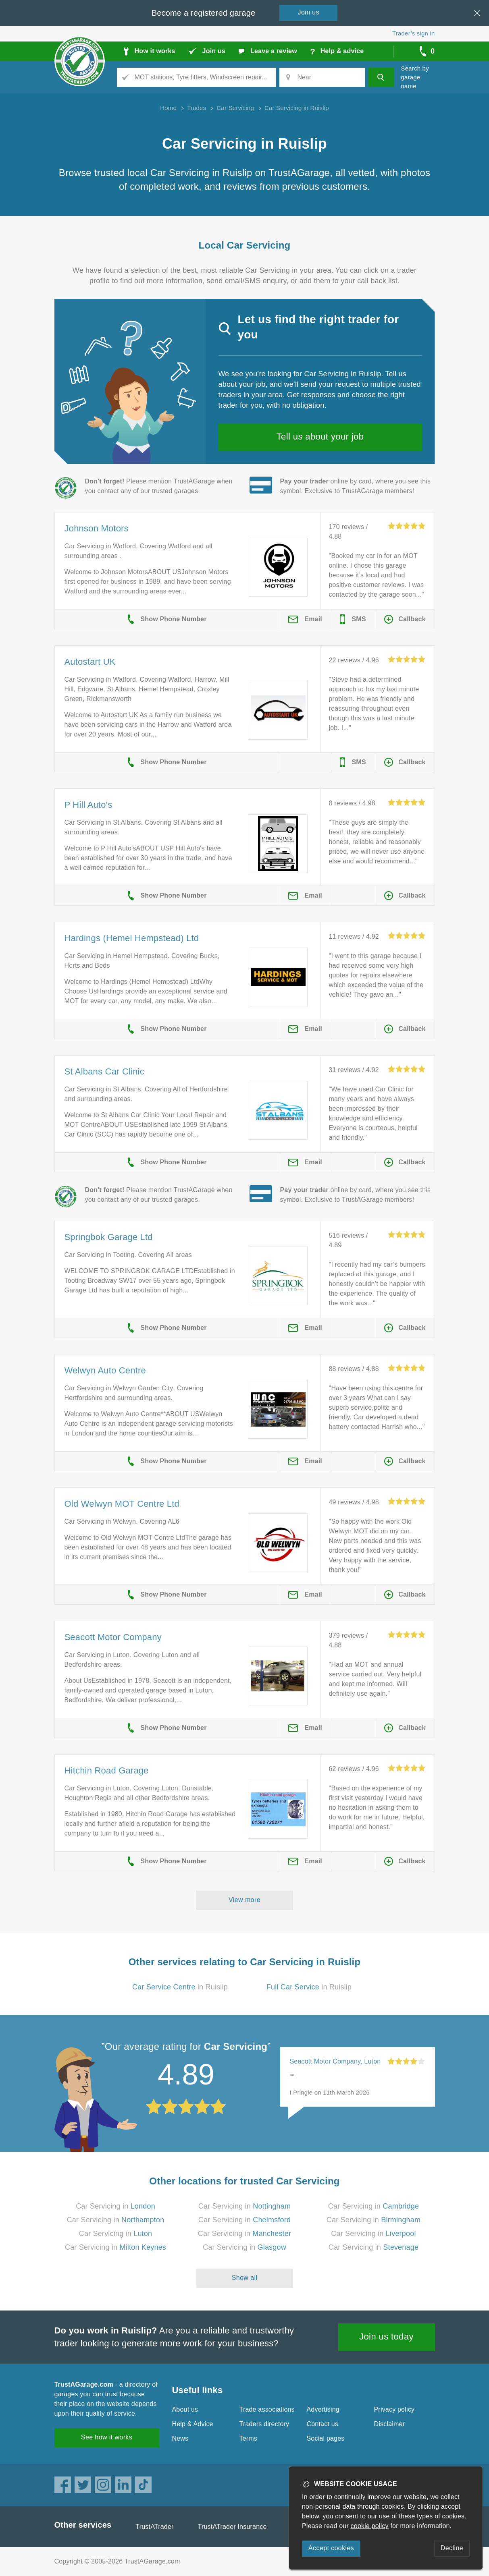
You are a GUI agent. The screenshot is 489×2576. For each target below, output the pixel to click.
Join (309, 12)
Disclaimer (389, 2423)
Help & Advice (192, 2423)
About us (185, 2409)
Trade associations (267, 2409)
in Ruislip (180, 1987)
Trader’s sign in (413, 33)
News (180, 2438)
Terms (248, 2438)
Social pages (326, 2438)
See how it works (106, 2437)
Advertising (323, 2409)
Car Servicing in (115, 2206)
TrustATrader (154, 2526)
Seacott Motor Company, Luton (335, 2061)
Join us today (386, 2336)
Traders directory (264, 2423)
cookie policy (370, 2525)
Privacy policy (394, 2409)
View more (244, 1899)
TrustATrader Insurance (232, 2526)
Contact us (322, 2423)
